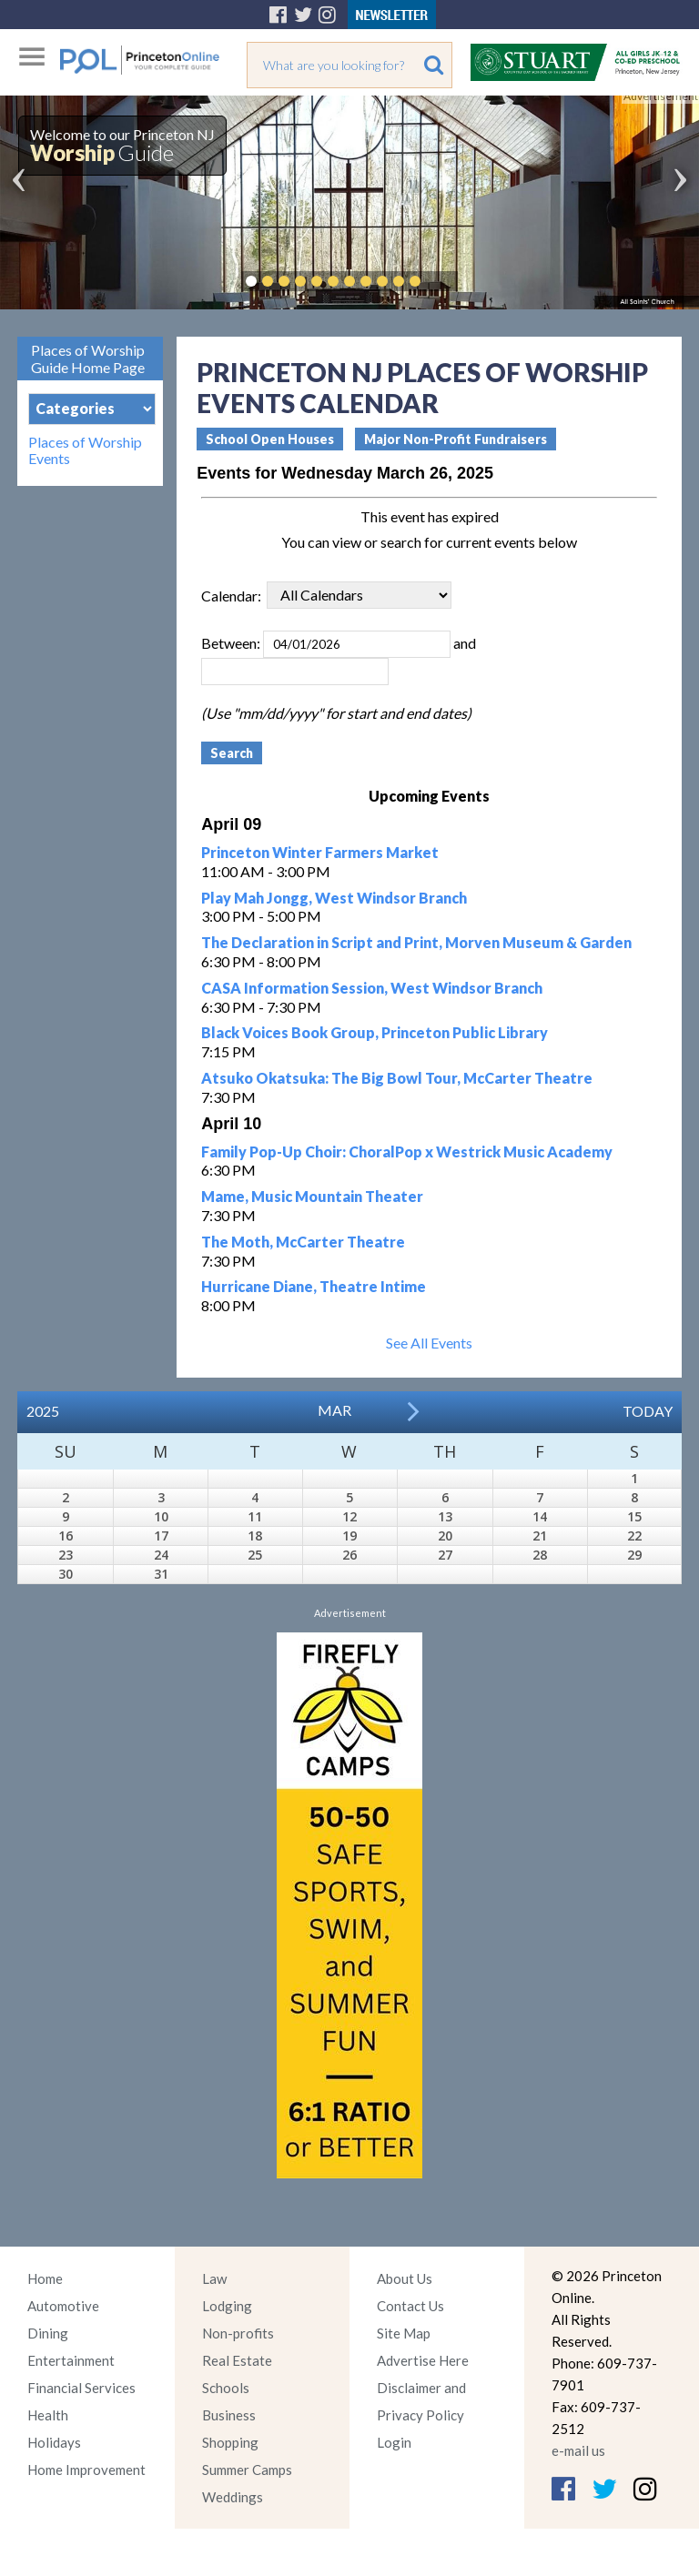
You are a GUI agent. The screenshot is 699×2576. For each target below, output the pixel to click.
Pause (442, 281)
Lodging (227, 2306)
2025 (42, 1410)
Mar (334, 1410)
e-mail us (578, 2450)
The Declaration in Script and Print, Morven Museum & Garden (416, 942)
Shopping (230, 2442)
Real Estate (237, 2360)
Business (229, 2415)
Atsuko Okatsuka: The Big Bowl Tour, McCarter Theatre (397, 1077)
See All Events (429, 1342)
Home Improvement (86, 2469)
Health (47, 2415)
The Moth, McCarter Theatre (303, 1241)
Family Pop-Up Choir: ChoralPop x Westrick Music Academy (407, 1151)
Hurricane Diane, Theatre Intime (313, 1286)
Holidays (54, 2442)
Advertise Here (423, 2360)
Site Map (404, 2333)
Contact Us (410, 2306)
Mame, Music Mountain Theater (312, 1196)
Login (394, 2442)
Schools (225, 2387)
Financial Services (81, 2387)
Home (45, 2278)
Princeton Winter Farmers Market (320, 852)
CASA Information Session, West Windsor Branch (371, 987)
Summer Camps (247, 2469)
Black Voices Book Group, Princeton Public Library (374, 1032)
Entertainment (71, 2360)
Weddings (232, 2497)
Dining (47, 2333)
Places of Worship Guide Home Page (88, 358)
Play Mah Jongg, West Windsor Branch (334, 897)
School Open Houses (270, 439)
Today (648, 1410)
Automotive (63, 2306)
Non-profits (238, 2333)
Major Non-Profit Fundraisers (455, 439)
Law (214, 2278)
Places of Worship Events (85, 450)
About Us (404, 2278)
